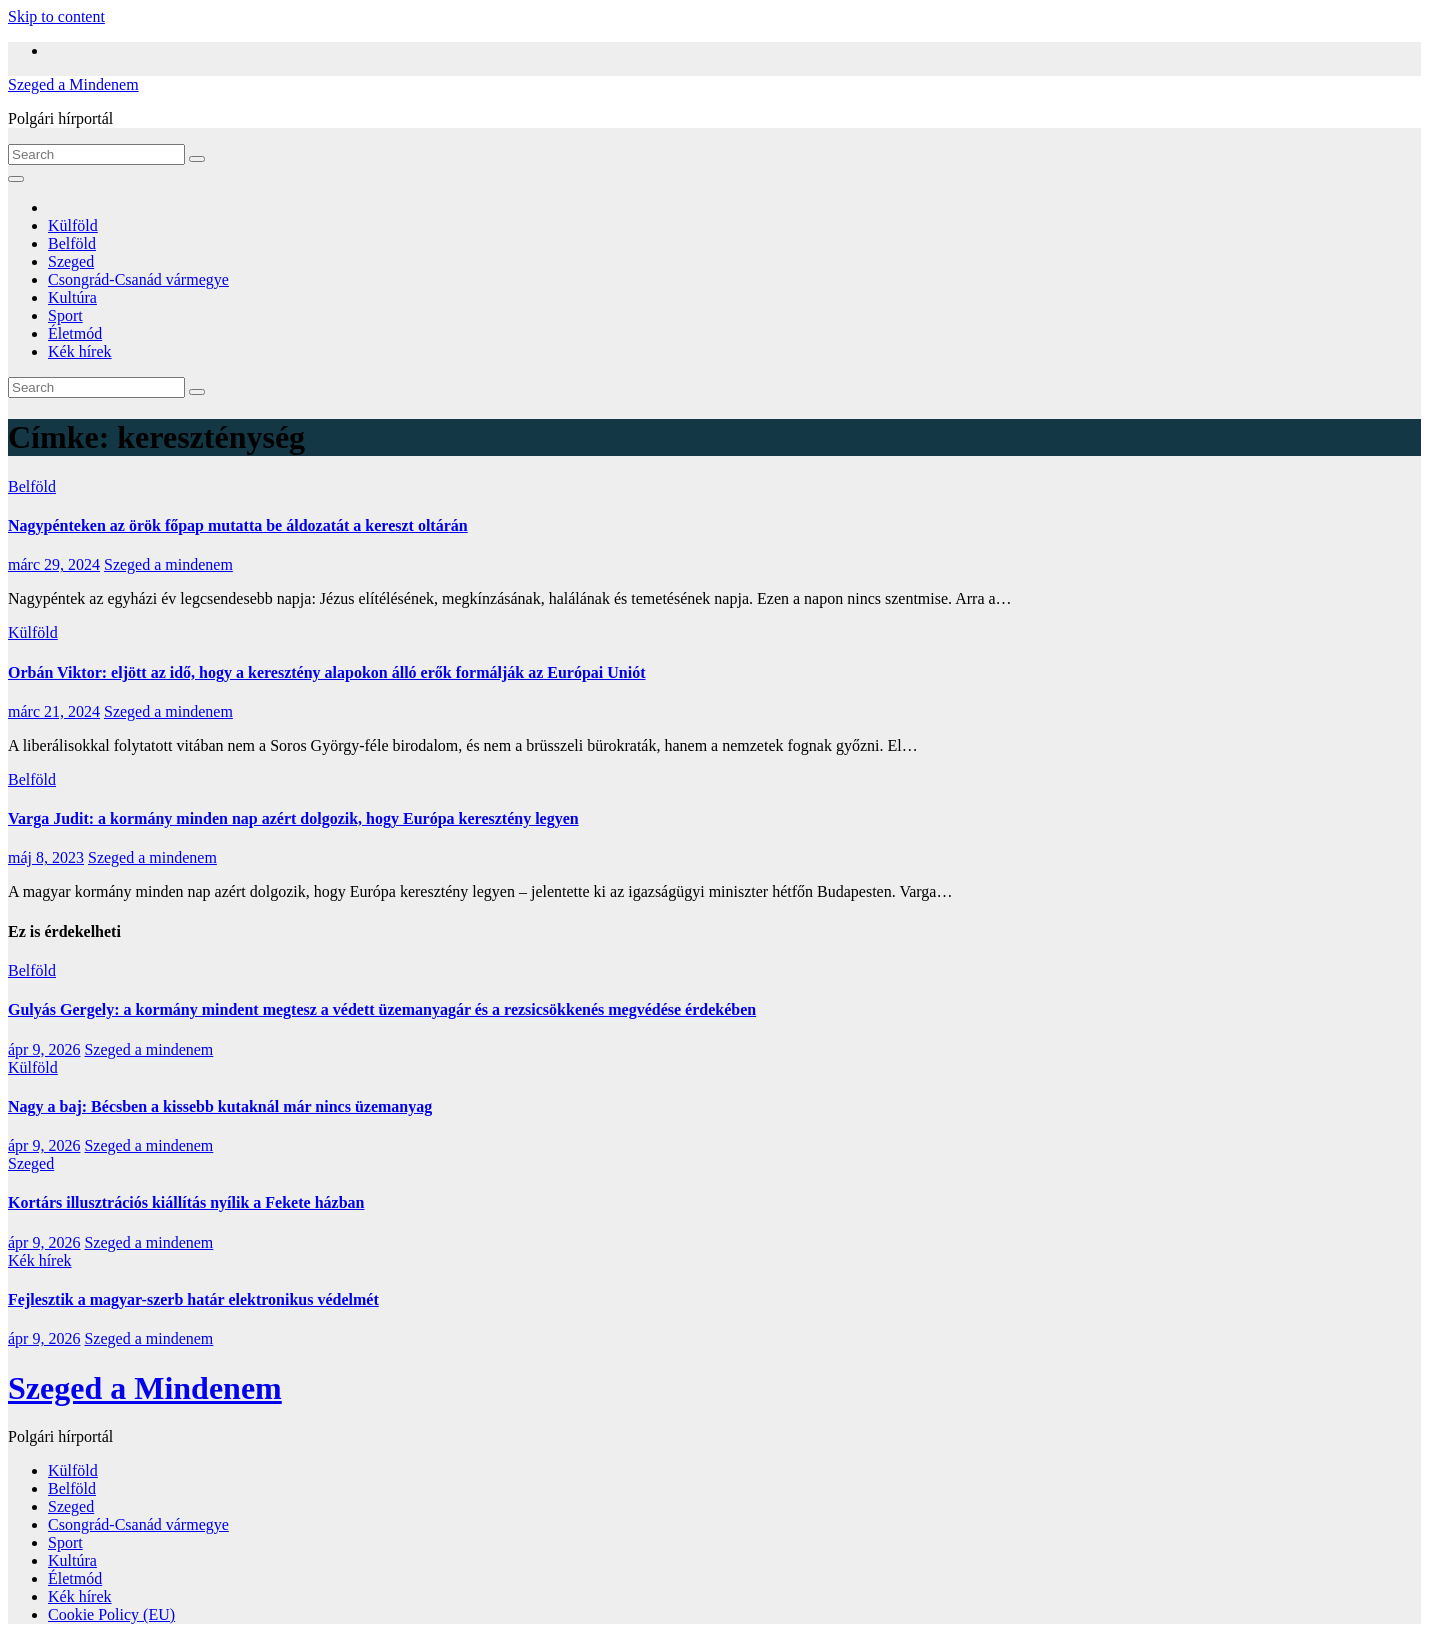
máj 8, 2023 (46, 857)
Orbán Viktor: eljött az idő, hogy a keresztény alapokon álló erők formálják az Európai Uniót (326, 672)
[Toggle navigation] (16, 179)
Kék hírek (80, 351)
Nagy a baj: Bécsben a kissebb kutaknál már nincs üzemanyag (220, 1106)
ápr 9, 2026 (44, 1049)
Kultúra (72, 297)
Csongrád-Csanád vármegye (138, 279)
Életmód (75, 333)
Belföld (72, 243)
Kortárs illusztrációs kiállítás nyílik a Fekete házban (186, 1202)
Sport (65, 315)
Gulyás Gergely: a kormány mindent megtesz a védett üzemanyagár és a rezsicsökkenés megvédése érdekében (382, 1009)
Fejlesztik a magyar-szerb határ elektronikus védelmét (193, 1299)
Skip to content (56, 16)
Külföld (73, 225)
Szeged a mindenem (168, 564)
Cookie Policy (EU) (111, 1614)
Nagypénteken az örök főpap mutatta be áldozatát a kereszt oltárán (238, 525)
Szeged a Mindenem (73, 84)
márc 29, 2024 (54, 564)
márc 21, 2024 (54, 711)
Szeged (71, 261)
